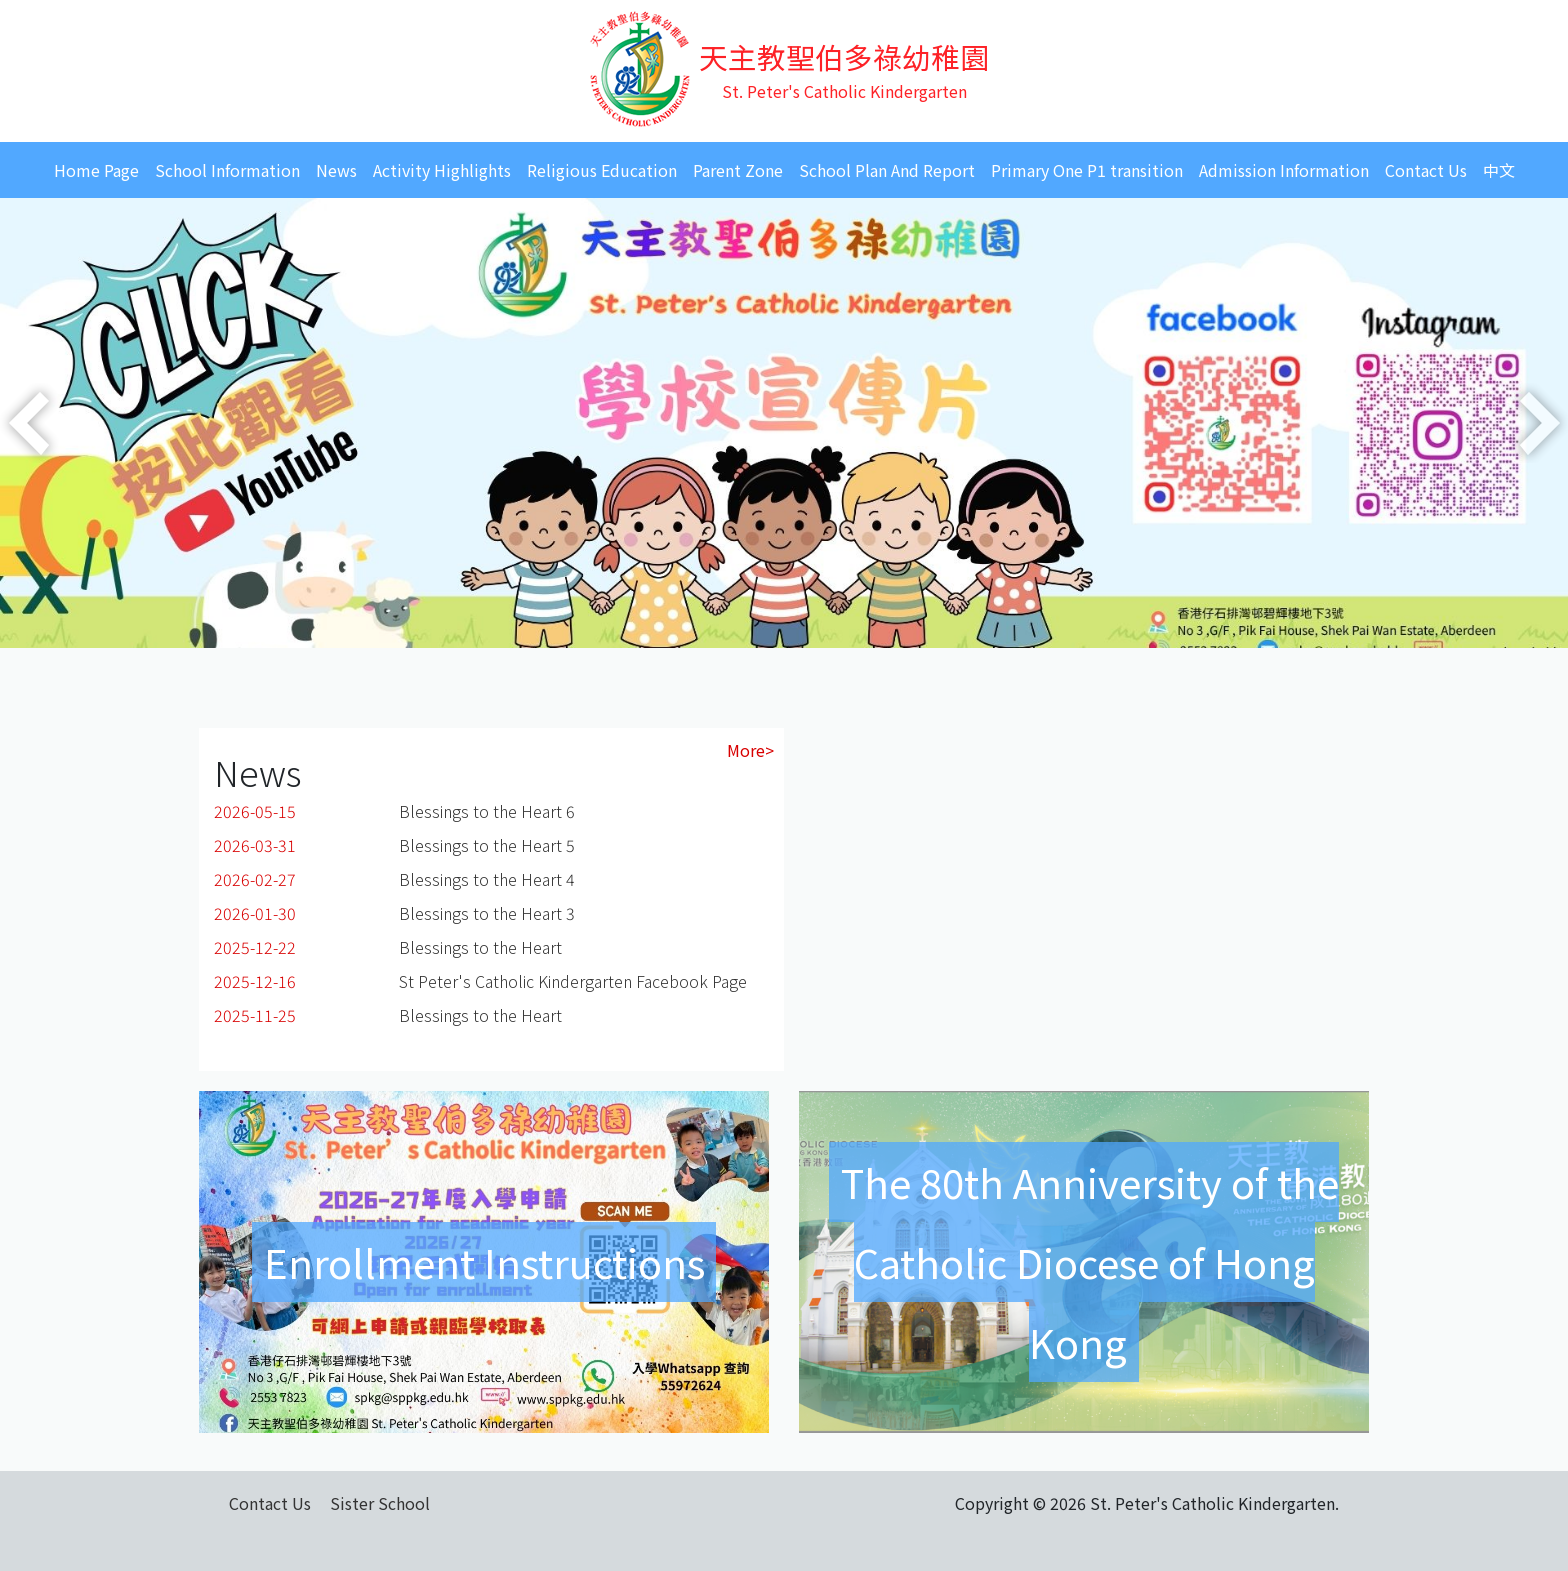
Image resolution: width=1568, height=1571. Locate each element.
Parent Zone (738, 170)
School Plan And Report (887, 170)
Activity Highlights (442, 170)
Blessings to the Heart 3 (487, 913)
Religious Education (602, 170)
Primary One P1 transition (1087, 170)
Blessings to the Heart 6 (487, 811)
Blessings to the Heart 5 (487, 845)
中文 (1499, 170)
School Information (227, 170)
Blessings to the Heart (480, 947)
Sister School (380, 1503)
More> (750, 750)
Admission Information (1284, 170)
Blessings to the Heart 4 (487, 879)
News (336, 170)
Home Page (96, 170)
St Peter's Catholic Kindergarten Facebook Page (573, 981)
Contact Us (1426, 170)
